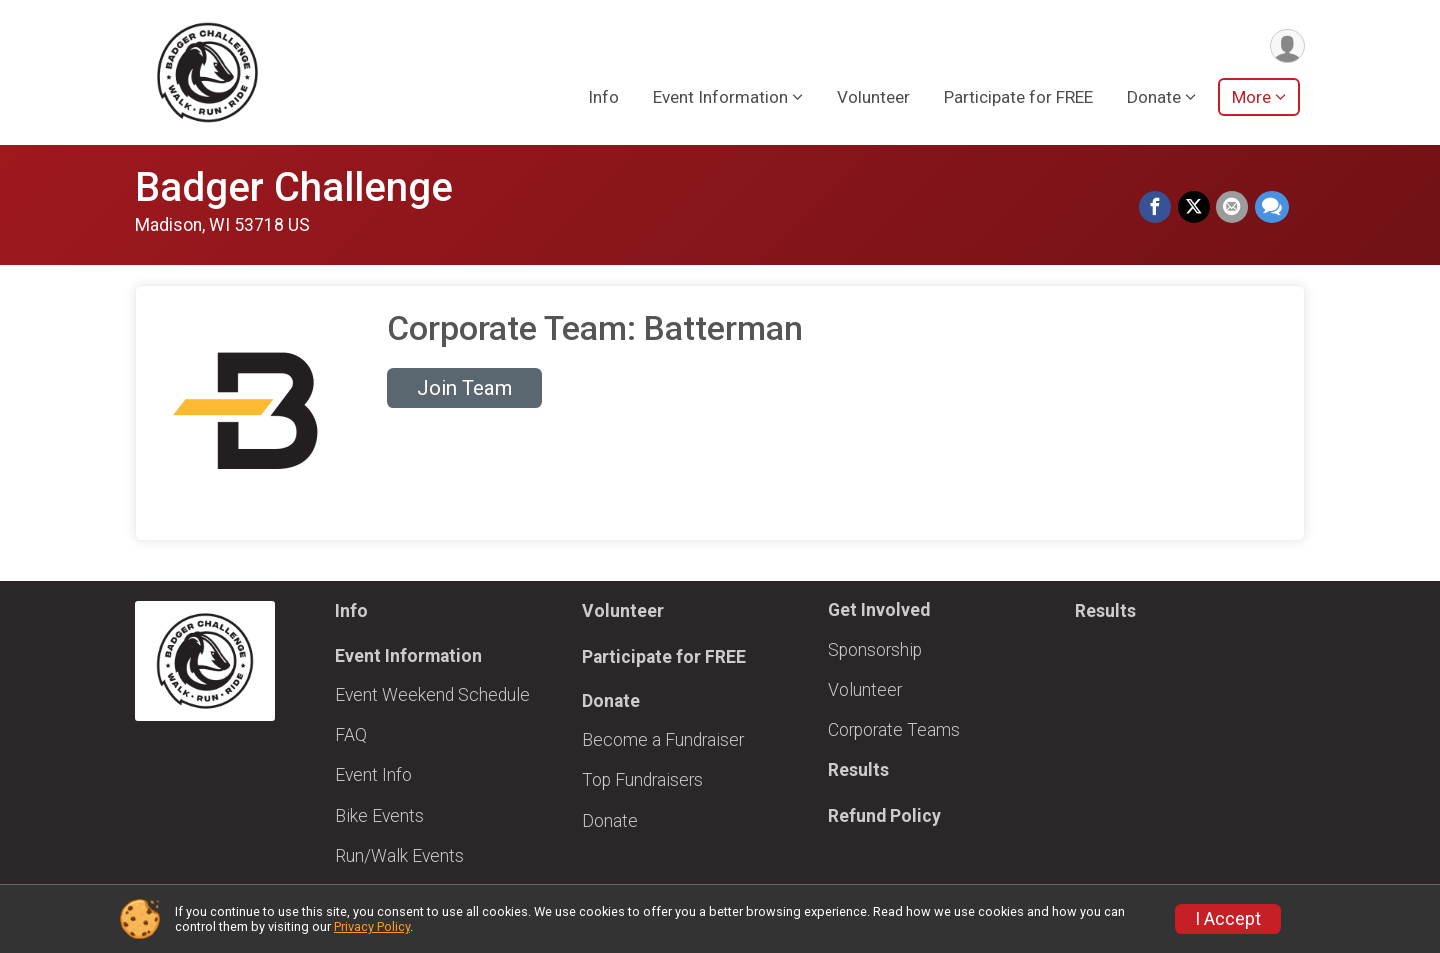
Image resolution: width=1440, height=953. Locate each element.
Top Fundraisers (642, 780)
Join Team (464, 388)
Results (858, 770)
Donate (610, 821)
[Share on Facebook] (1157, 208)
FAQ (351, 735)
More (1251, 99)
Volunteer (873, 99)
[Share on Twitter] (1195, 208)
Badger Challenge (294, 187)
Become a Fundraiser (663, 740)
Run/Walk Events (399, 856)
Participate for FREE (1018, 99)
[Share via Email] (1233, 208)
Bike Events (379, 816)
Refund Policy (884, 816)
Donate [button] (1154, 99)
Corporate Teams (894, 730)
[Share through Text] (1272, 208)
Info (603, 99)
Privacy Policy (372, 926)
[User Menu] (1286, 46)
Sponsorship (875, 650)
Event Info (373, 775)
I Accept (1228, 919)
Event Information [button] (720, 99)
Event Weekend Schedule (432, 695)
